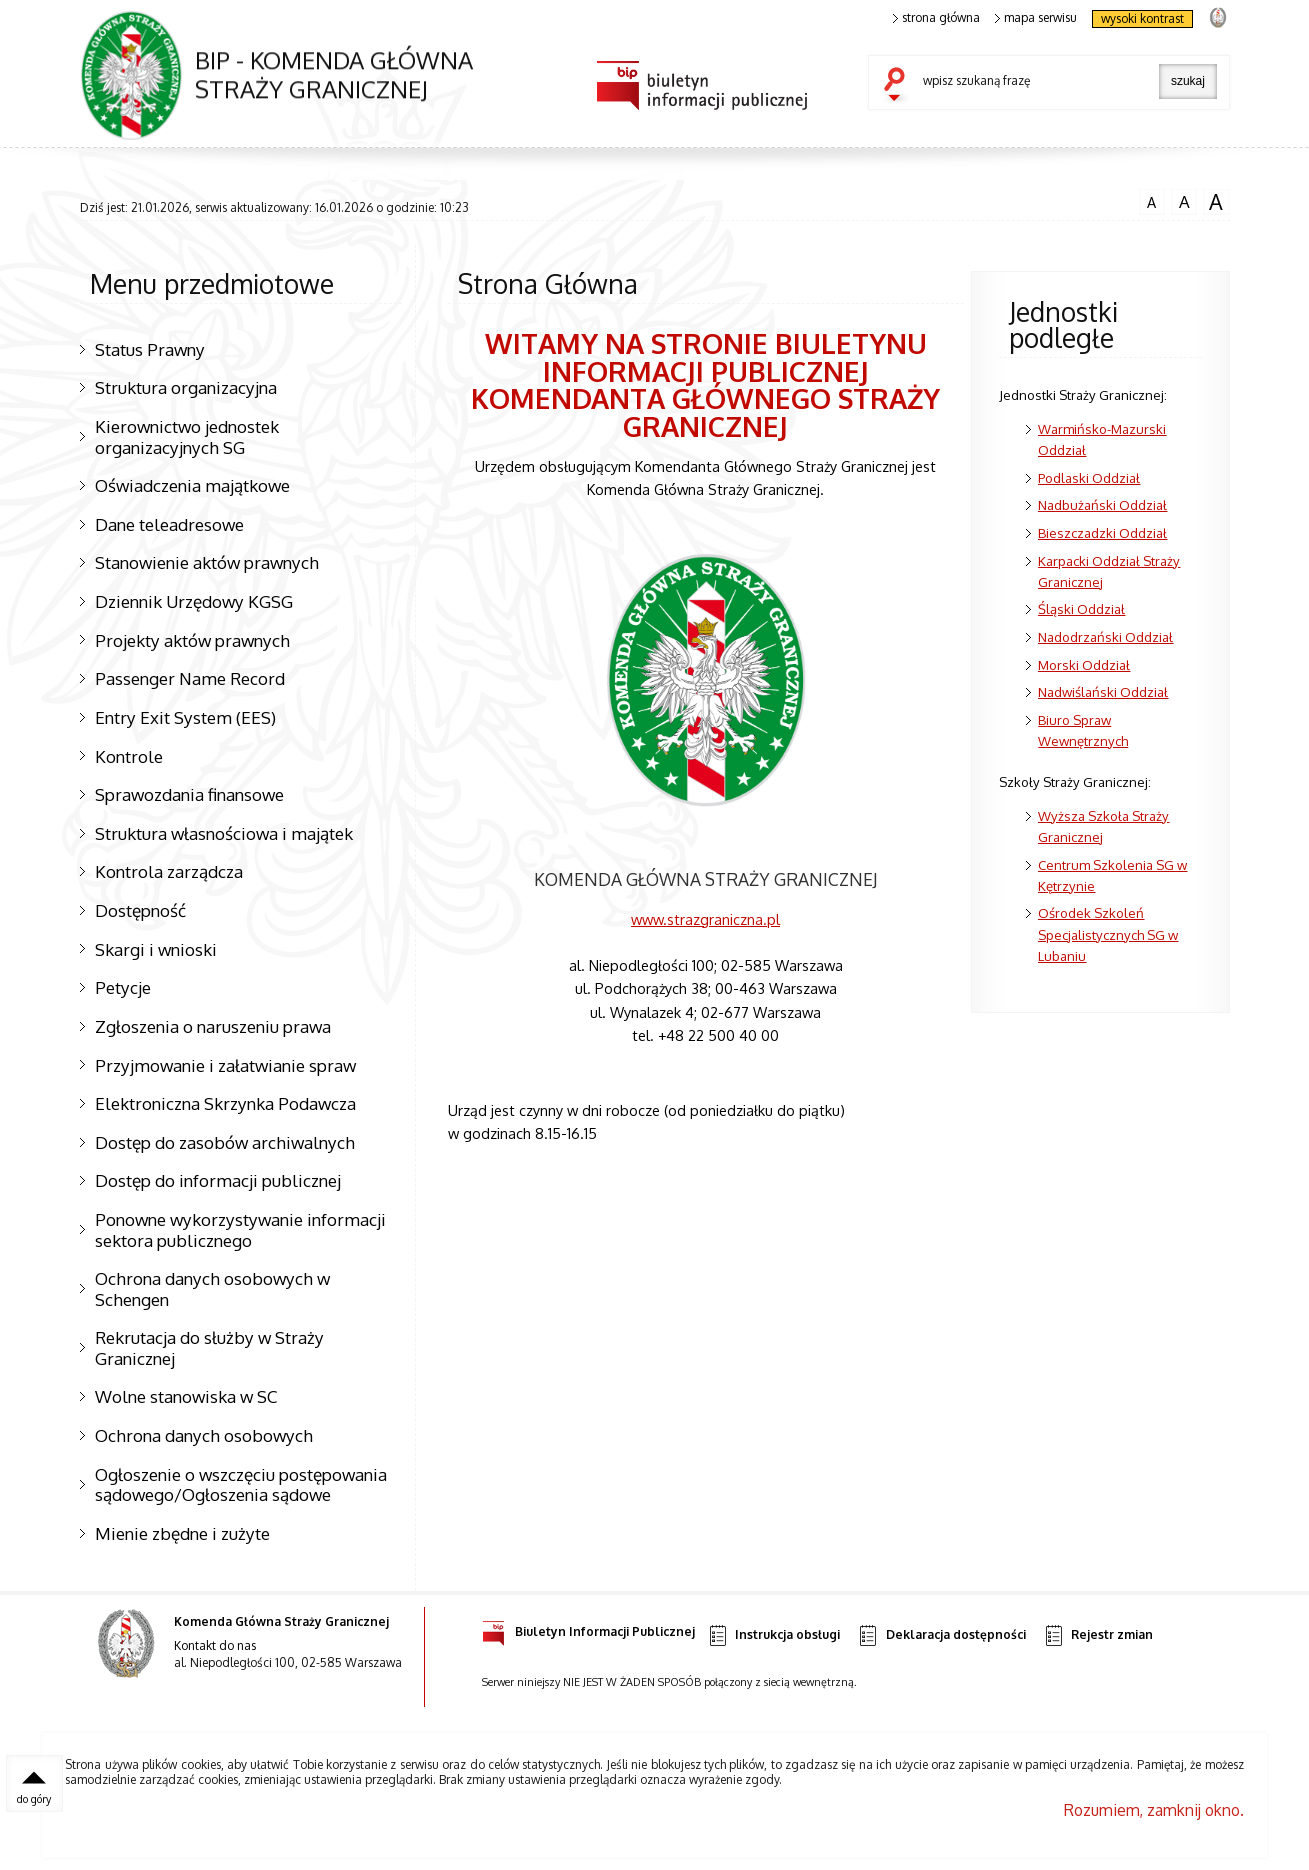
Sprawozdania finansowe (189, 794)
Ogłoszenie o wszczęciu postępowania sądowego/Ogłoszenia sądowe (241, 1484)
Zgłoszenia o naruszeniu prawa (213, 1026)
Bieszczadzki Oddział (1102, 532)
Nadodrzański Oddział (1105, 636)
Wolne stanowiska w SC (186, 1396)
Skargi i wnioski (156, 949)
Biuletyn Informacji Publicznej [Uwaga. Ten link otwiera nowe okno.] (588, 1628)
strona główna (937, 18)
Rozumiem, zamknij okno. (1154, 1810)
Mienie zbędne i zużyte (182, 1533)
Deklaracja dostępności (941, 1635)
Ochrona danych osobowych (204, 1435)
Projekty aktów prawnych (192, 640)
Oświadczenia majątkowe (192, 485)
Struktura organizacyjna (186, 387)
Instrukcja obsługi (773, 1635)
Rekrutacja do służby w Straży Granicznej (209, 1347)
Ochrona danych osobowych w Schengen (212, 1288)
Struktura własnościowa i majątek (224, 833)
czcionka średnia (1184, 201)
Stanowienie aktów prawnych (207, 562)
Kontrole (129, 756)
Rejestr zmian (1098, 1635)
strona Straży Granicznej (1217, 16)
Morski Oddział (1084, 664)
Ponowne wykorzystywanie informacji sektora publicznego (240, 1229)
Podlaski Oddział (1089, 477)
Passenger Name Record (190, 678)
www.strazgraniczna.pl (705, 919)
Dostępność (140, 910)
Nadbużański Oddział (1102, 504)
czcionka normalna (1152, 200)
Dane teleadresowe (169, 524)
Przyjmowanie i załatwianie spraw (225, 1065)
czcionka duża (1216, 202)
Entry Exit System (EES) (185, 717)
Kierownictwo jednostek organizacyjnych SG (187, 436)
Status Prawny (150, 349)
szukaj (899, 86)
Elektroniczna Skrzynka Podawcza (225, 1103)
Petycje (123, 987)
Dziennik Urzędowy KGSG (194, 601)
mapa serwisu (1036, 18)
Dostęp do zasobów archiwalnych (225, 1142)
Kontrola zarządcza (169, 871)
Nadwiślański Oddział (1103, 691)
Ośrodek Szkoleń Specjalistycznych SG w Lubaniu (1108, 933)
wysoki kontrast (1142, 18)
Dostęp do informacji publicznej (218, 1180)
